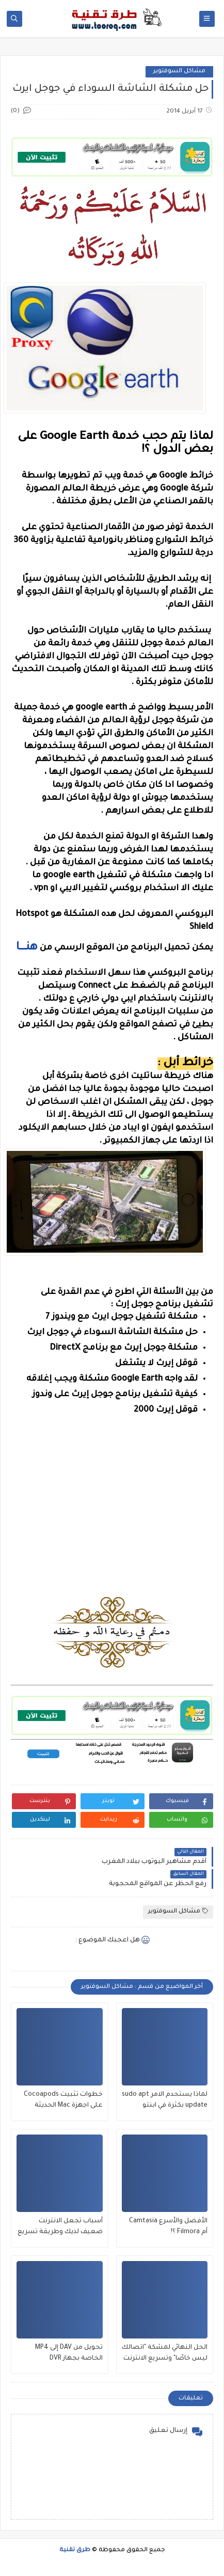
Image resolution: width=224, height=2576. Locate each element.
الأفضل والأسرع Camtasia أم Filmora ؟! (168, 2227)
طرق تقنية (74, 2550)
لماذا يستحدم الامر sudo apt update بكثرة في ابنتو (164, 2100)
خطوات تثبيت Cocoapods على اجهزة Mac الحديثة (63, 2100)
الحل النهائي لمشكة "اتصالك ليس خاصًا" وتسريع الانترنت (164, 2353)
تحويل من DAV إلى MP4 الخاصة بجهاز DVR (69, 2353)
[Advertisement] (111, 1542)
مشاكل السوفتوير (179, 71)
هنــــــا (27, 948)
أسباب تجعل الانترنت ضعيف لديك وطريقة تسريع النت (60, 2228)
